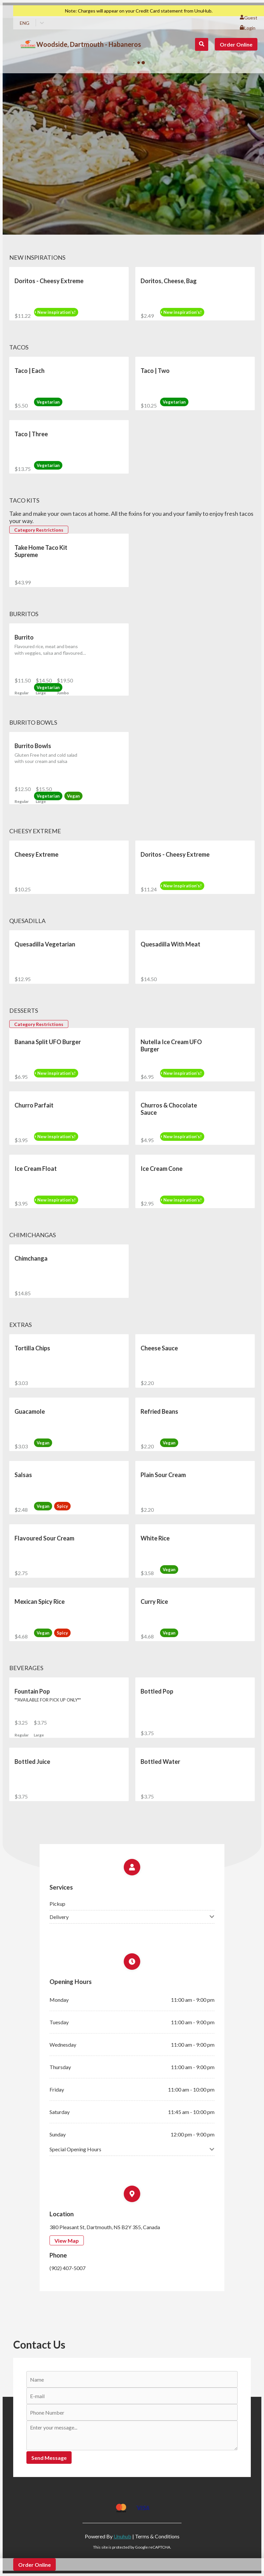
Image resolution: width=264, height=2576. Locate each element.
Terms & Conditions (157, 2536)
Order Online (236, 44)
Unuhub (122, 2536)
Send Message (49, 2458)
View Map (66, 2240)
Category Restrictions (38, 530)
